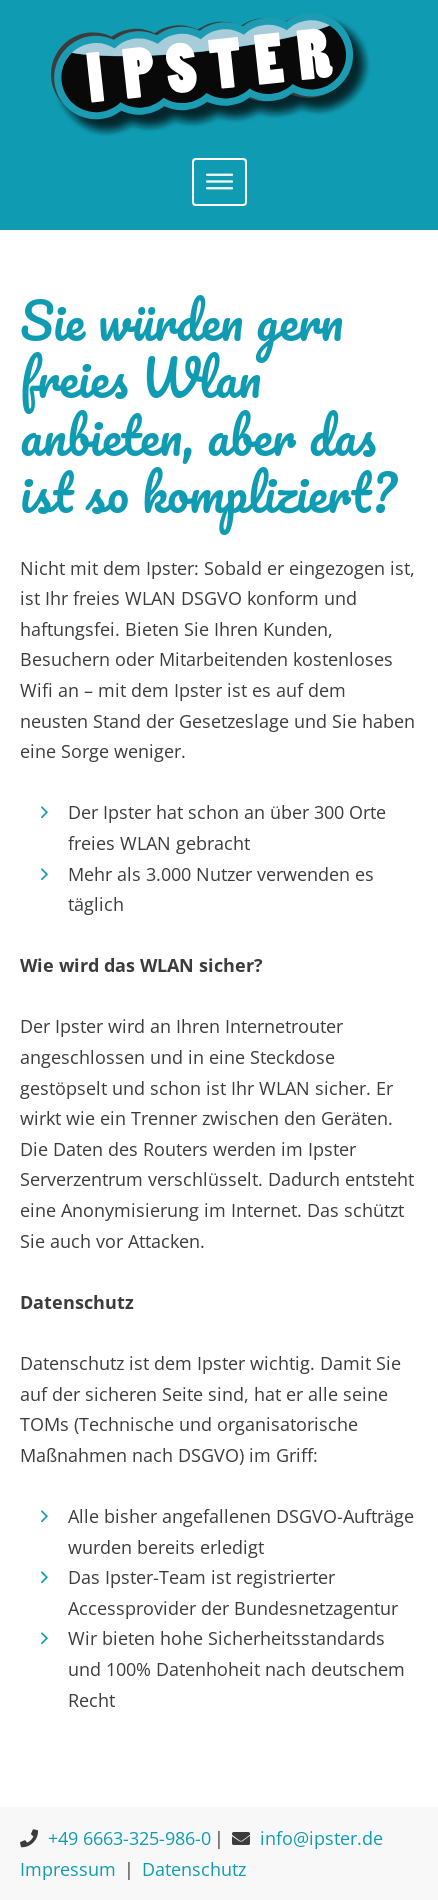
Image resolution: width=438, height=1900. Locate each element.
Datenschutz (194, 1869)
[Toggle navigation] (219, 182)
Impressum (68, 1869)
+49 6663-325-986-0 (129, 1838)
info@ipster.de (321, 1838)
